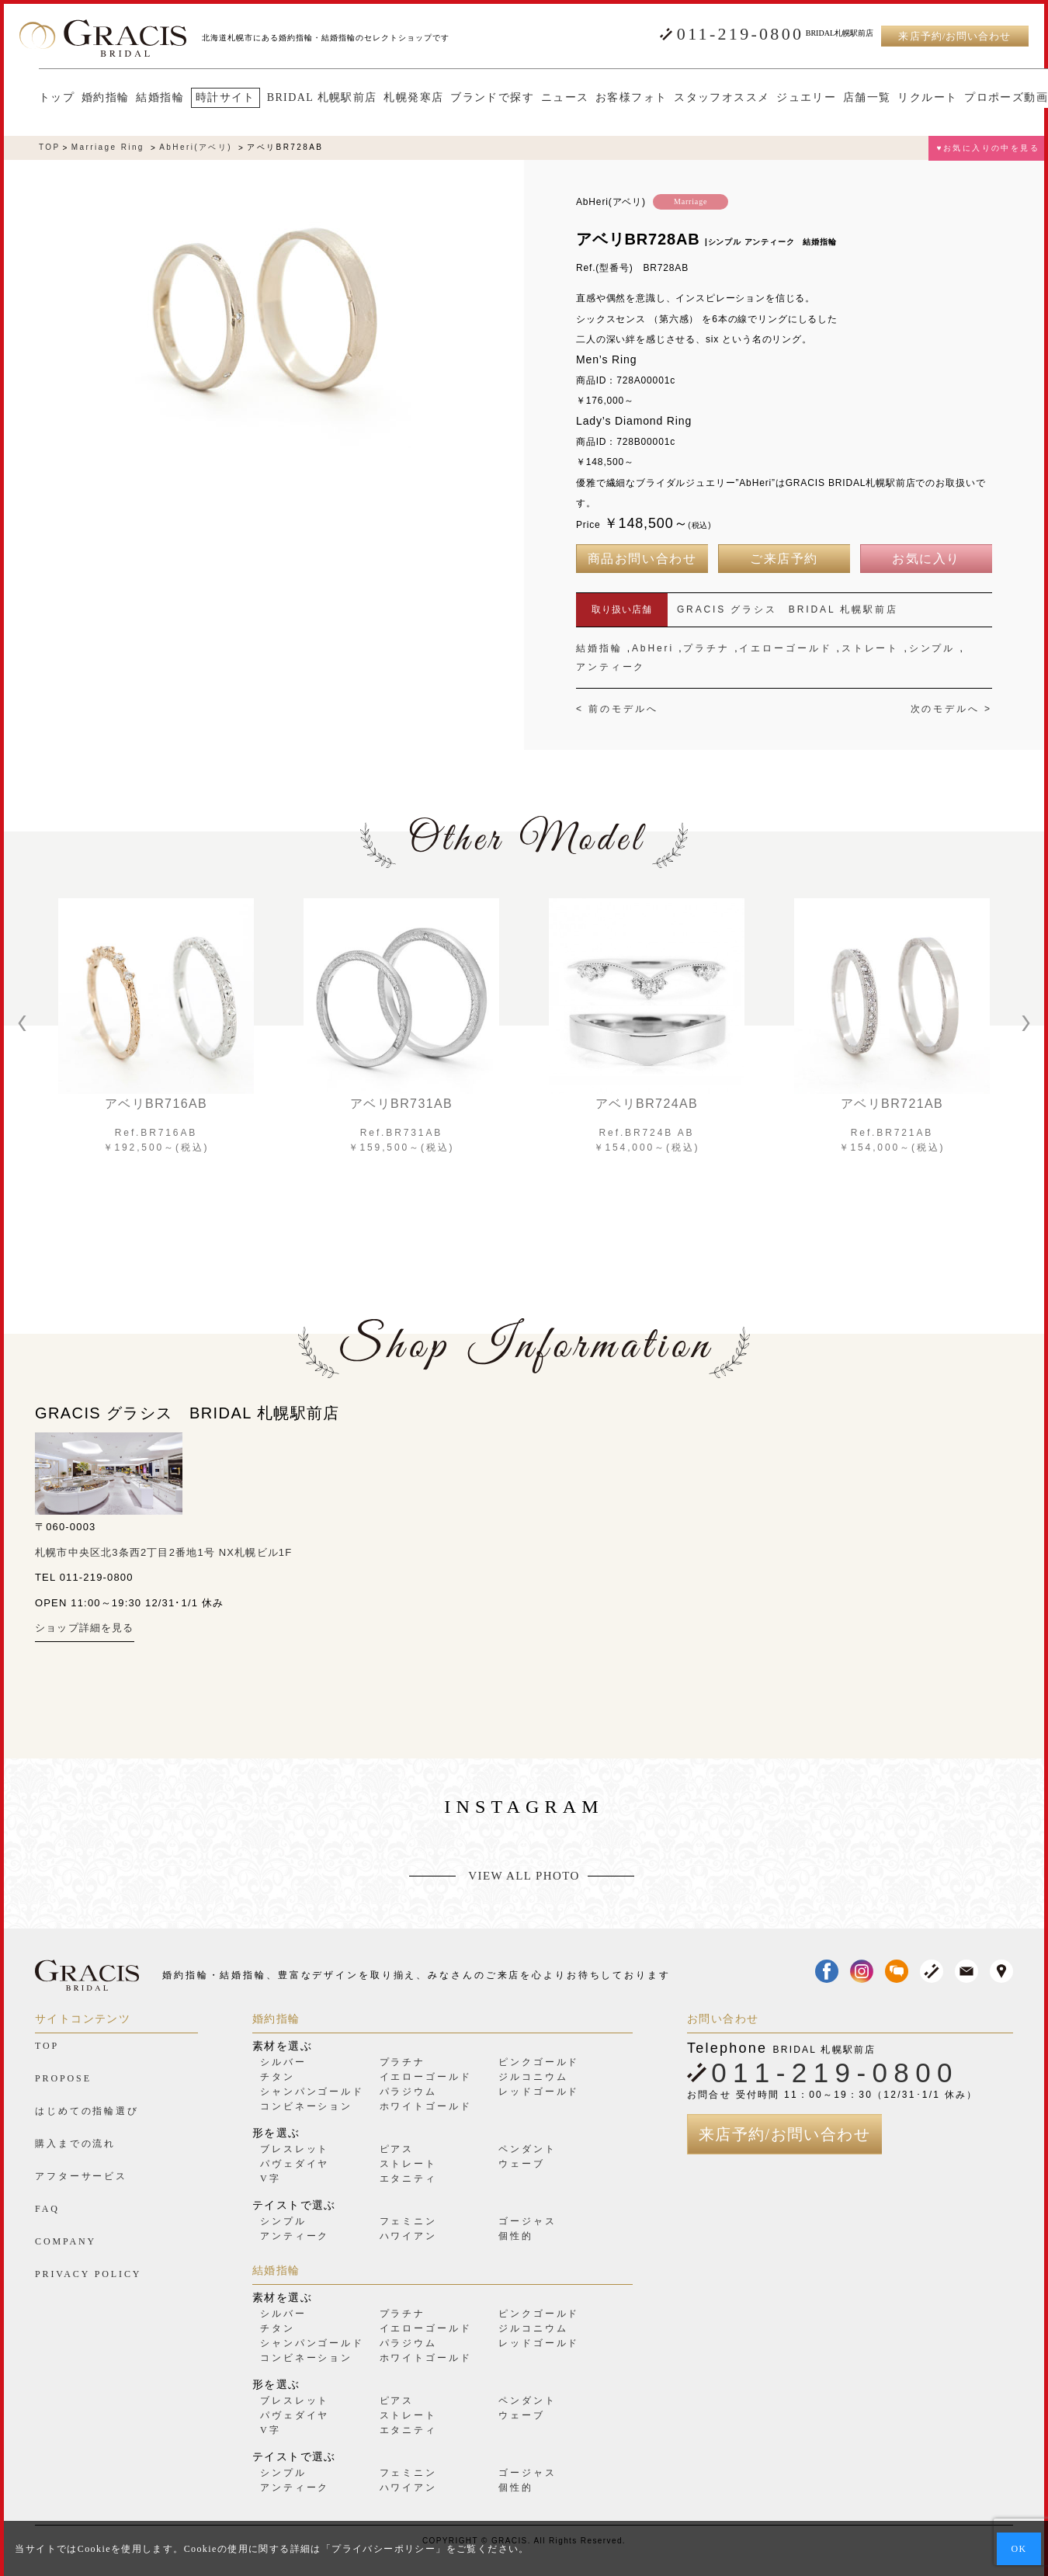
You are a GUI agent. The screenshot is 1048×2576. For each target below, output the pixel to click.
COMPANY (65, 2241)
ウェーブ (521, 2163)
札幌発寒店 (394, 97)
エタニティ (408, 2178)
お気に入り (926, 559)
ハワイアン (408, 2236)
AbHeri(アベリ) (195, 147)
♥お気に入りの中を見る (988, 148)
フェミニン (408, 2221)
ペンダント (527, 2149)
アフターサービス (81, 2176)
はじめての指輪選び (87, 2111)
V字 (270, 2178)
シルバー (283, 2062)
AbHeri (653, 648)
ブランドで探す (473, 97)
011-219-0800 (740, 34)
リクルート (908, 97)
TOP (50, 147)
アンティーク (610, 666)
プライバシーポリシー (383, 2548)
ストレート (870, 648)
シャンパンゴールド (312, 2091)
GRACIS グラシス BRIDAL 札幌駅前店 (787, 609)
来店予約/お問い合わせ (954, 36)
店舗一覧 (848, 97)
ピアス (397, 2149)
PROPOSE (63, 2078)
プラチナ (706, 648)
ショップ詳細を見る (84, 1627)
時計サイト (206, 97)
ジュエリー (787, 97)
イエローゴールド (785, 648)
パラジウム (408, 2091)
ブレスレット (294, 2149)
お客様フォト (611, 97)
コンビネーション (306, 2106)
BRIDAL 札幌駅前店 (303, 97)
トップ (37, 97)
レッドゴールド (538, 2091)
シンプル (932, 648)
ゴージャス (527, 2221)
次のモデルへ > (951, 708)
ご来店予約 (784, 559)
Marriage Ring (107, 147)
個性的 (515, 2236)
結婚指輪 (140, 97)
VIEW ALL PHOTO (523, 1876)
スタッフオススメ (702, 97)
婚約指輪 (86, 97)
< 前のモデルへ (617, 708)
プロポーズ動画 (987, 97)
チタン (277, 2076)
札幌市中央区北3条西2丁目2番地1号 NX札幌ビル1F (163, 1552)
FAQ (47, 2208)
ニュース (546, 97)
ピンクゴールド (538, 2062)
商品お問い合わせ (642, 559)
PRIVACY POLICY (88, 2274)
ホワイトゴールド (426, 2106)
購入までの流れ (75, 2143)
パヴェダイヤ (294, 2163)
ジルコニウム (532, 2076)
